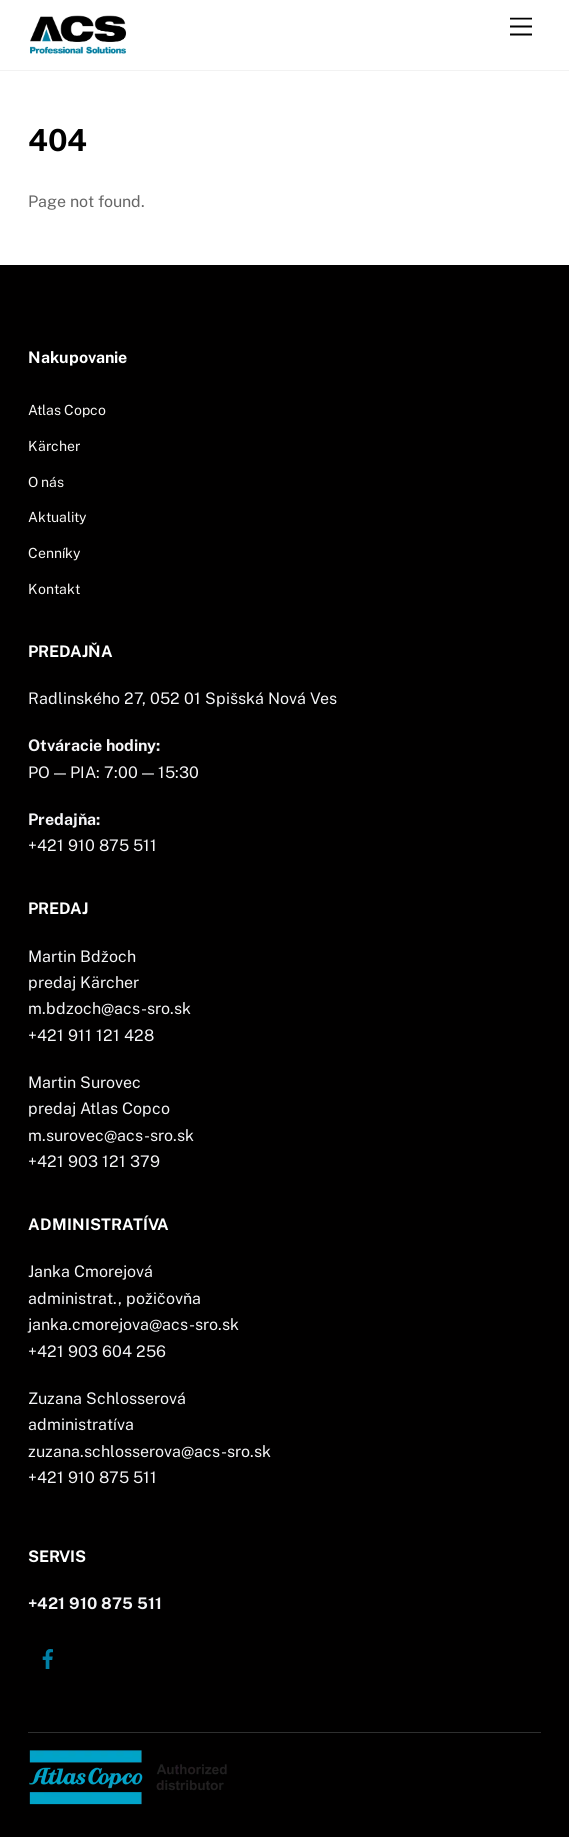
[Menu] (521, 27)
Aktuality (57, 517)
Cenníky (54, 553)
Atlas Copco (67, 410)
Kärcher (54, 446)
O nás (46, 482)
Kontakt (54, 589)
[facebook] (48, 1657)
